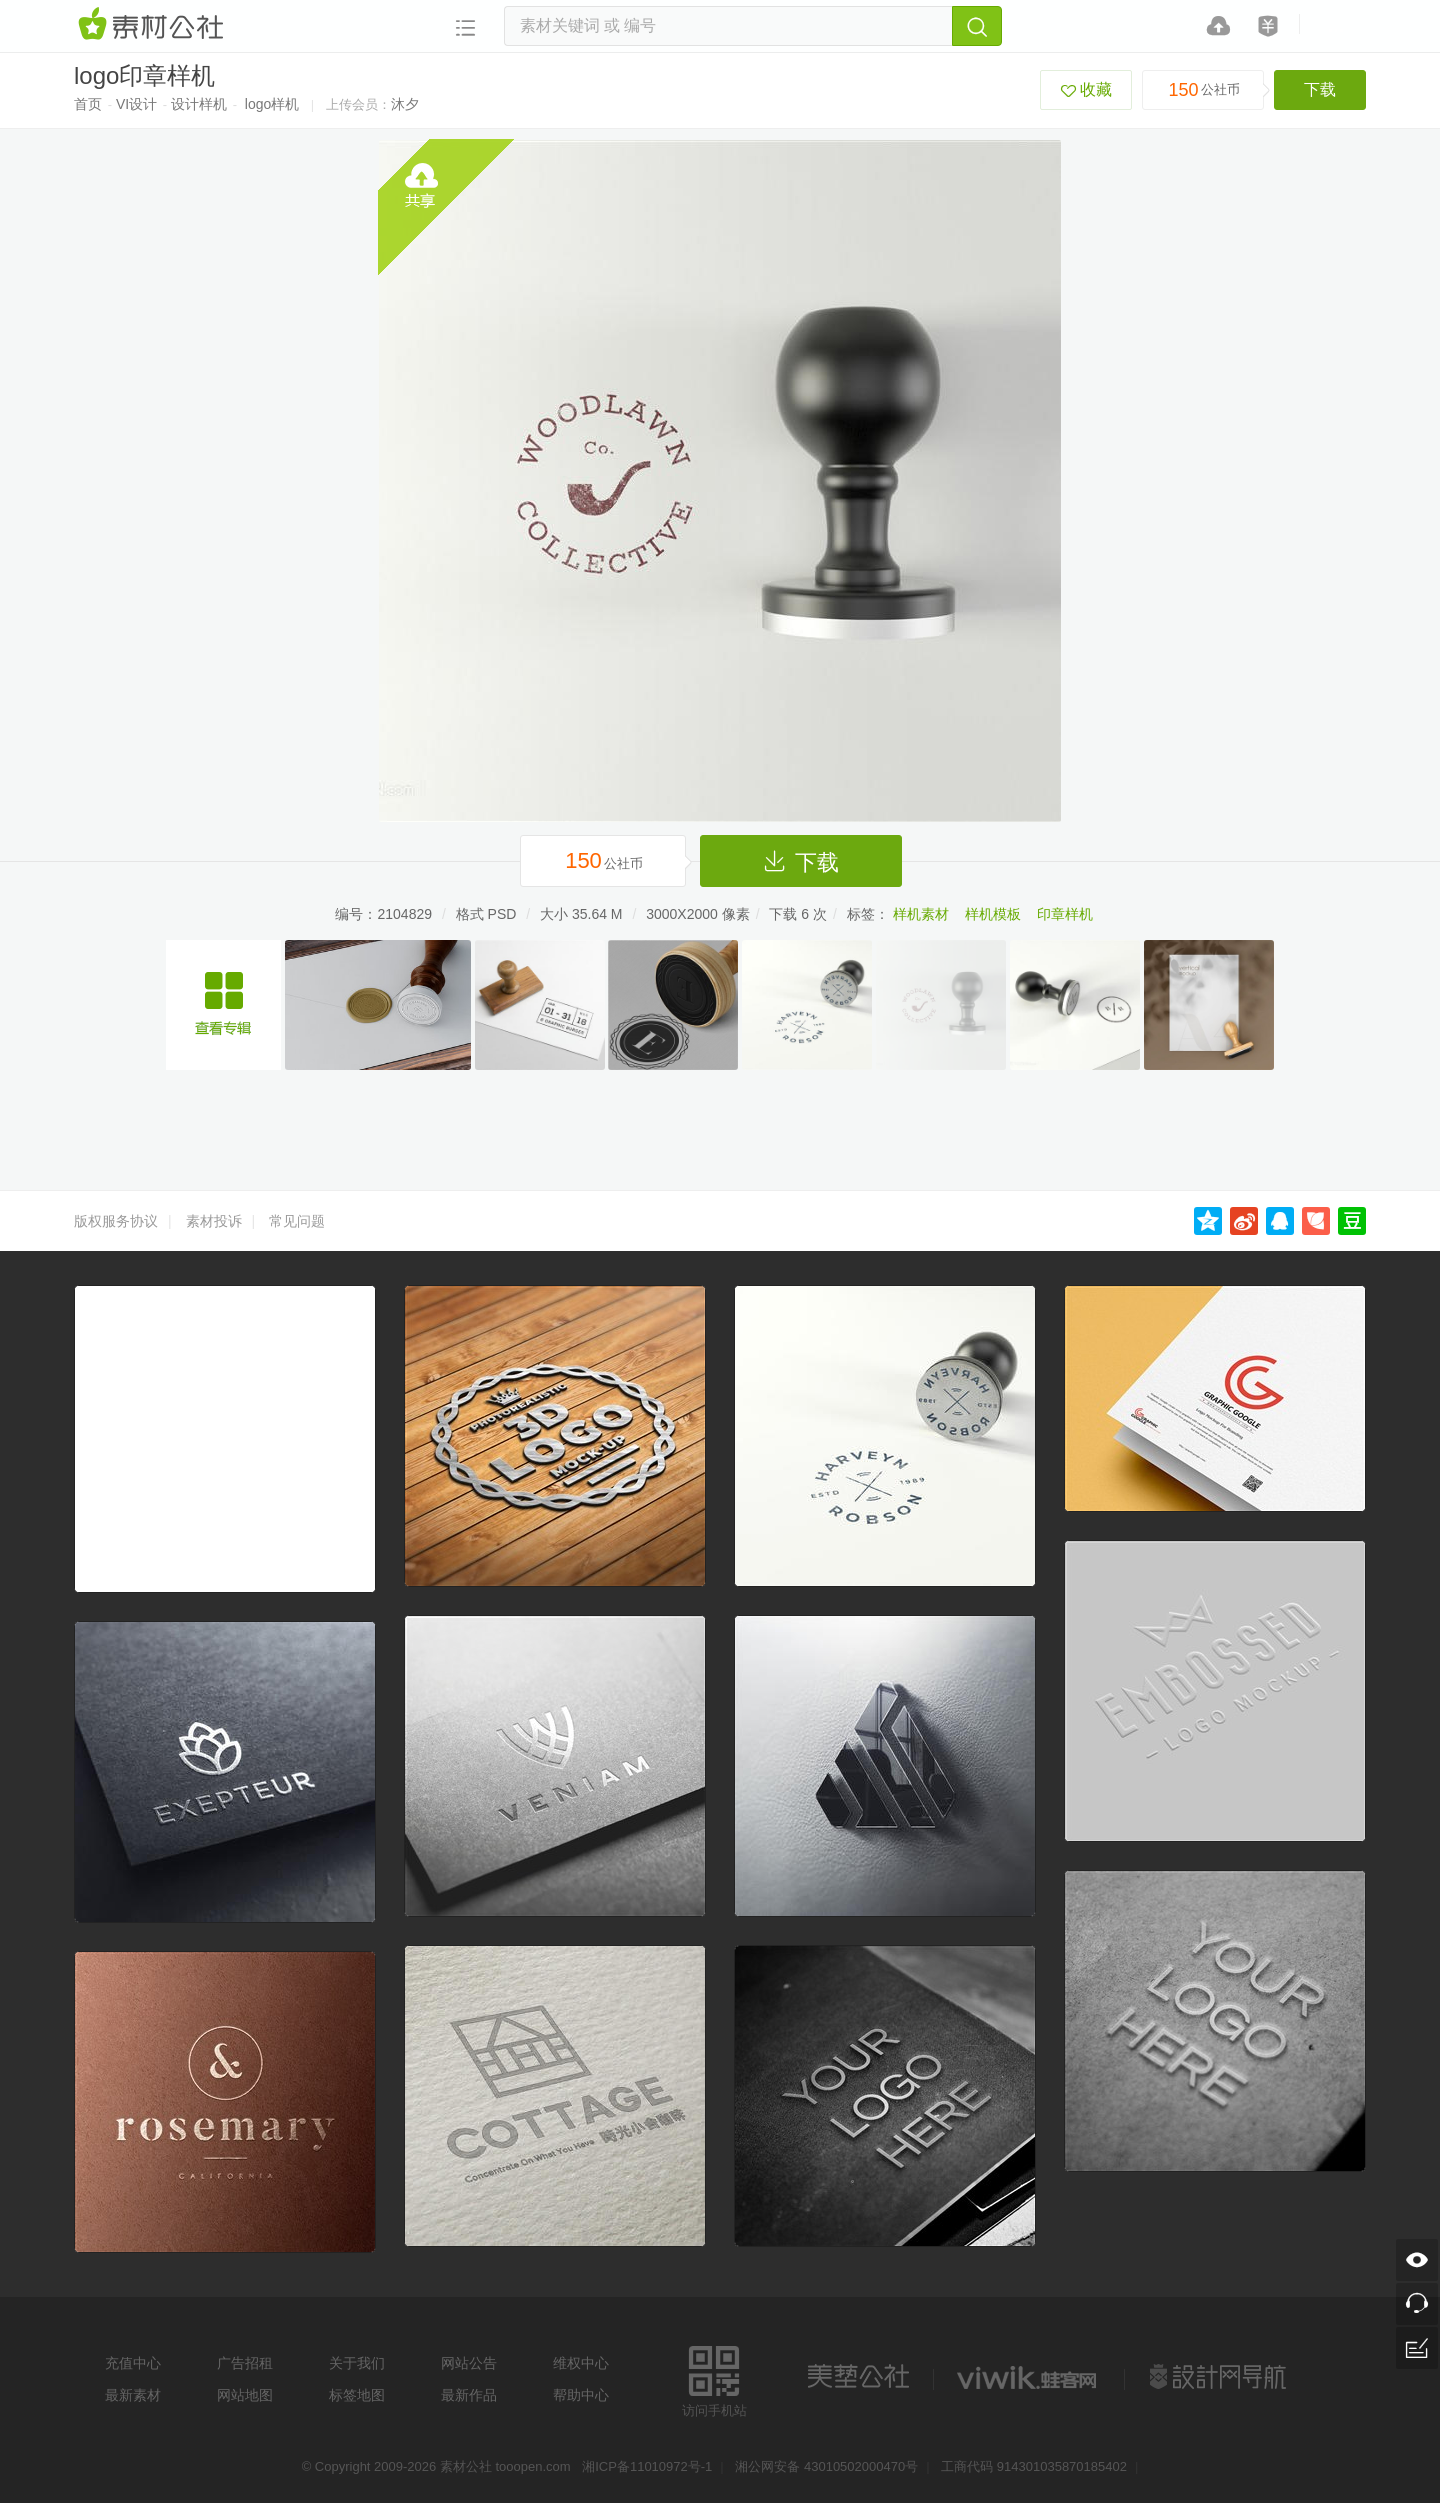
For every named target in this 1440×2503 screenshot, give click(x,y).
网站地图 (245, 2395)
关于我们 (357, 2363)
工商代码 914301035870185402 (1034, 2466)
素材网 (154, 25)
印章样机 (1065, 914)
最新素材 (133, 2395)
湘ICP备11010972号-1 (647, 2466)
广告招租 (245, 2363)
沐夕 (405, 104)
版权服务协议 (116, 1221)
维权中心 (581, 2363)
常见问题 (297, 1221)
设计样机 (199, 104)
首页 (88, 104)
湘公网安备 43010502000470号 (826, 2466)
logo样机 (272, 104)
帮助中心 (581, 2395)
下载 (1320, 89)
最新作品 (469, 2395)
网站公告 (469, 2363)
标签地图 (357, 2395)
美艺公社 (858, 2377)
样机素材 (921, 914)
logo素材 (1029, 2377)
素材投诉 (214, 1221)
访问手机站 (714, 2378)
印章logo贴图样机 (223, 1005)
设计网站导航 (1220, 2377)
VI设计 (136, 104)
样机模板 (993, 914)
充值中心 (133, 2363)
